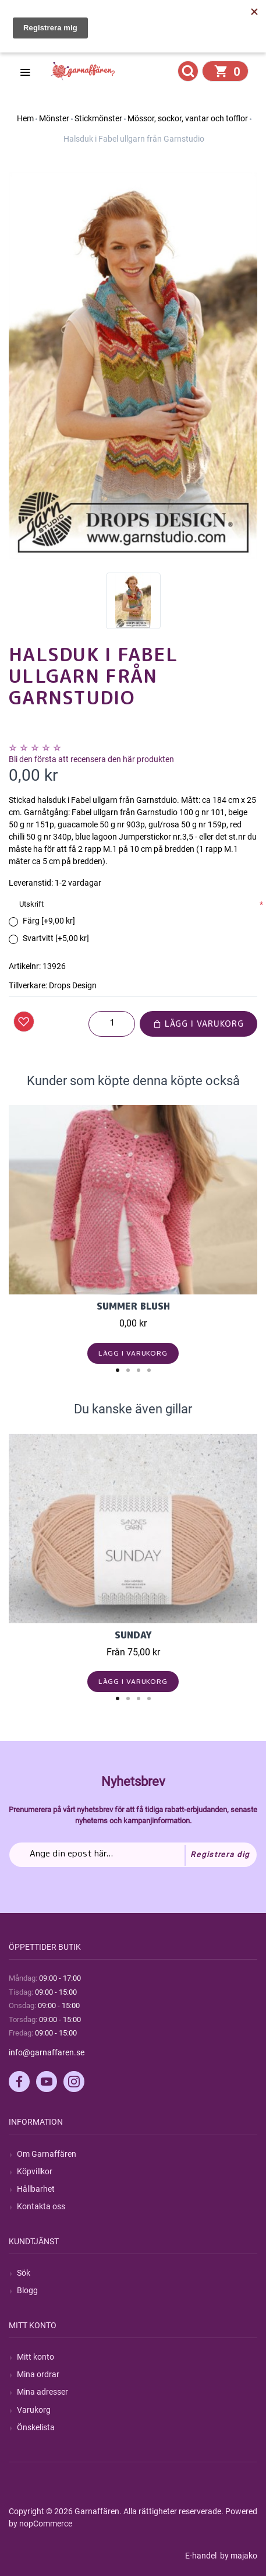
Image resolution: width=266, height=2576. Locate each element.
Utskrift (31, 904)
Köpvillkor (34, 2171)
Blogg (27, 2290)
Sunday (133, 1635)
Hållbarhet (36, 2189)
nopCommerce (45, 2523)
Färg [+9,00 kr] (49, 920)
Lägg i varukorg (198, 1023)
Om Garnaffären (46, 2154)
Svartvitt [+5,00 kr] (56, 938)
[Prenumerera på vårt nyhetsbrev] (133, 1855)
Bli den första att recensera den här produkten (91, 759)
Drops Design (73, 985)
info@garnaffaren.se (46, 2052)
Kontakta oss (41, 2206)
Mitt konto (35, 2356)
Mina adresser (42, 2391)
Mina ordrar (38, 2374)
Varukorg (34, 2409)
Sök (23, 2272)
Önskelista (36, 2427)
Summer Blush (133, 1306)
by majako (237, 2555)
